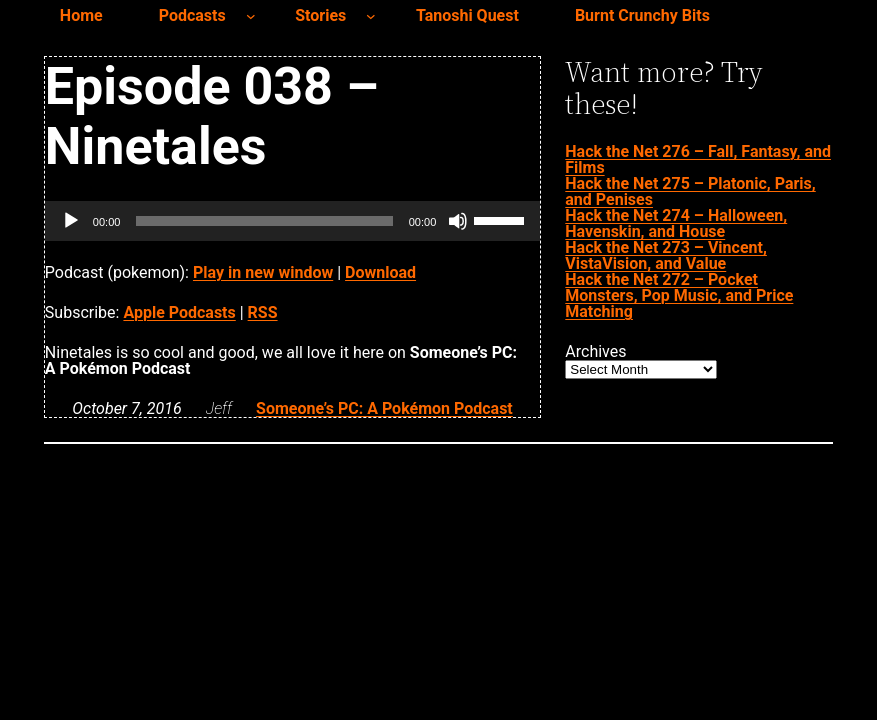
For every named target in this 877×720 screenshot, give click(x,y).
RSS (263, 312)
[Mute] (458, 221)
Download (380, 272)
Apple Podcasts (179, 312)
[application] (292, 221)
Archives (595, 352)
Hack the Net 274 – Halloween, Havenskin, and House (676, 223)
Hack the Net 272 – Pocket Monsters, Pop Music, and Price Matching (679, 295)
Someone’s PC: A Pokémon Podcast (384, 408)
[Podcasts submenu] (251, 16)
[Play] (71, 221)
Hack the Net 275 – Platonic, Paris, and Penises (690, 191)
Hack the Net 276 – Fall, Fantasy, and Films (698, 159)
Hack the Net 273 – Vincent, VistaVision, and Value (666, 255)
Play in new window (263, 272)
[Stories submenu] (371, 16)
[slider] (264, 221)
